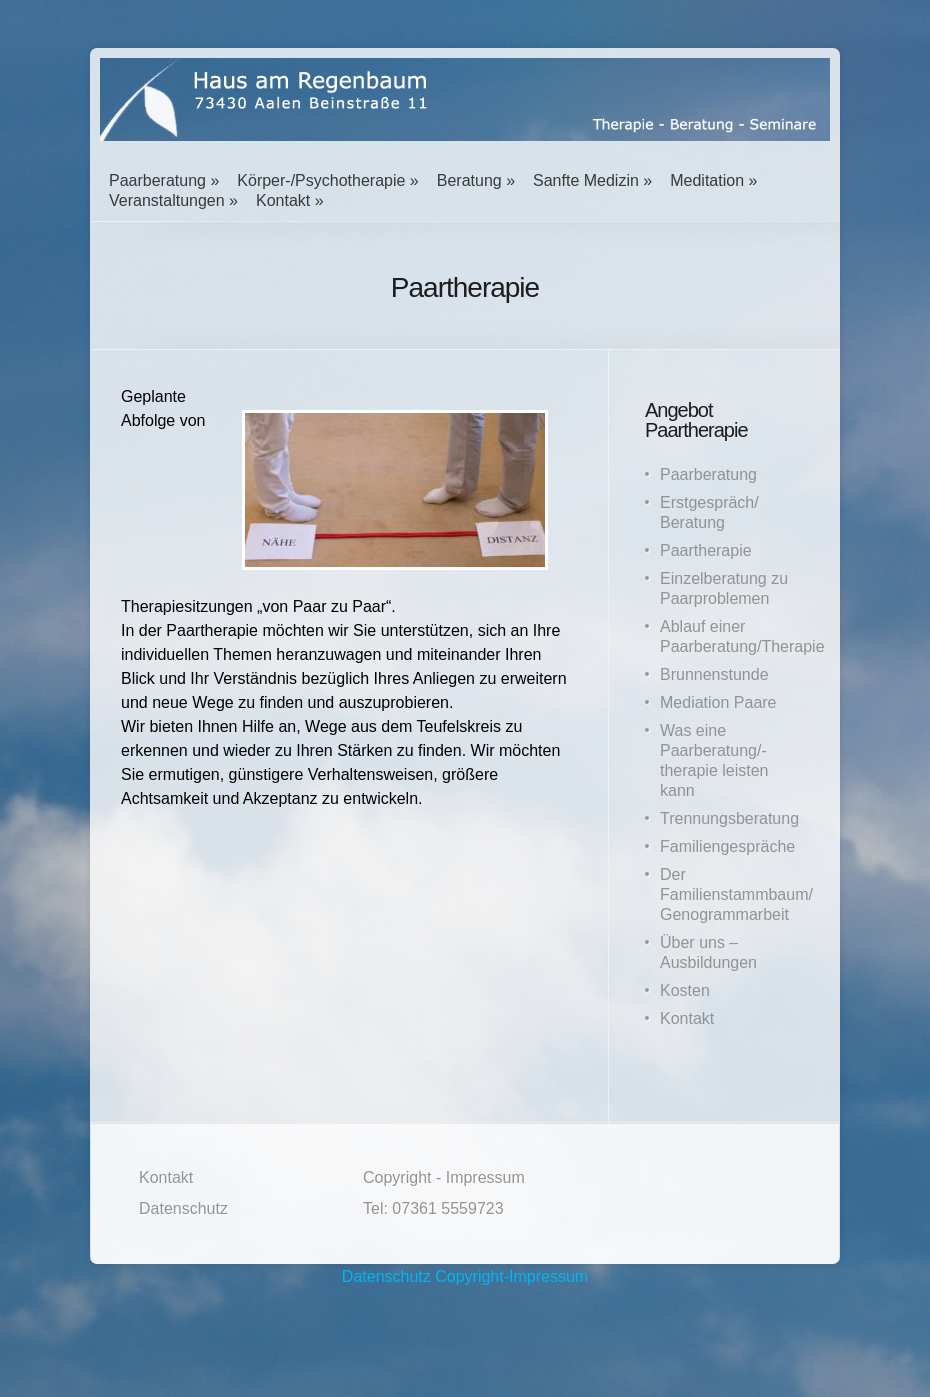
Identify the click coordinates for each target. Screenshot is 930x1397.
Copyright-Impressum (511, 1276)
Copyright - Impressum (444, 1177)
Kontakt (283, 200)
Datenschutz (183, 1208)
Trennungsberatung (729, 818)
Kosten (685, 990)
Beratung (469, 180)
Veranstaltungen (167, 200)
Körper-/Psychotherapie (321, 180)
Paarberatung (157, 180)
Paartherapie (706, 550)
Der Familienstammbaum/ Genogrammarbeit (736, 894)
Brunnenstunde (714, 674)
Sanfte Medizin (586, 180)
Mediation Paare (718, 702)
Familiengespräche (727, 846)
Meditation (707, 180)
